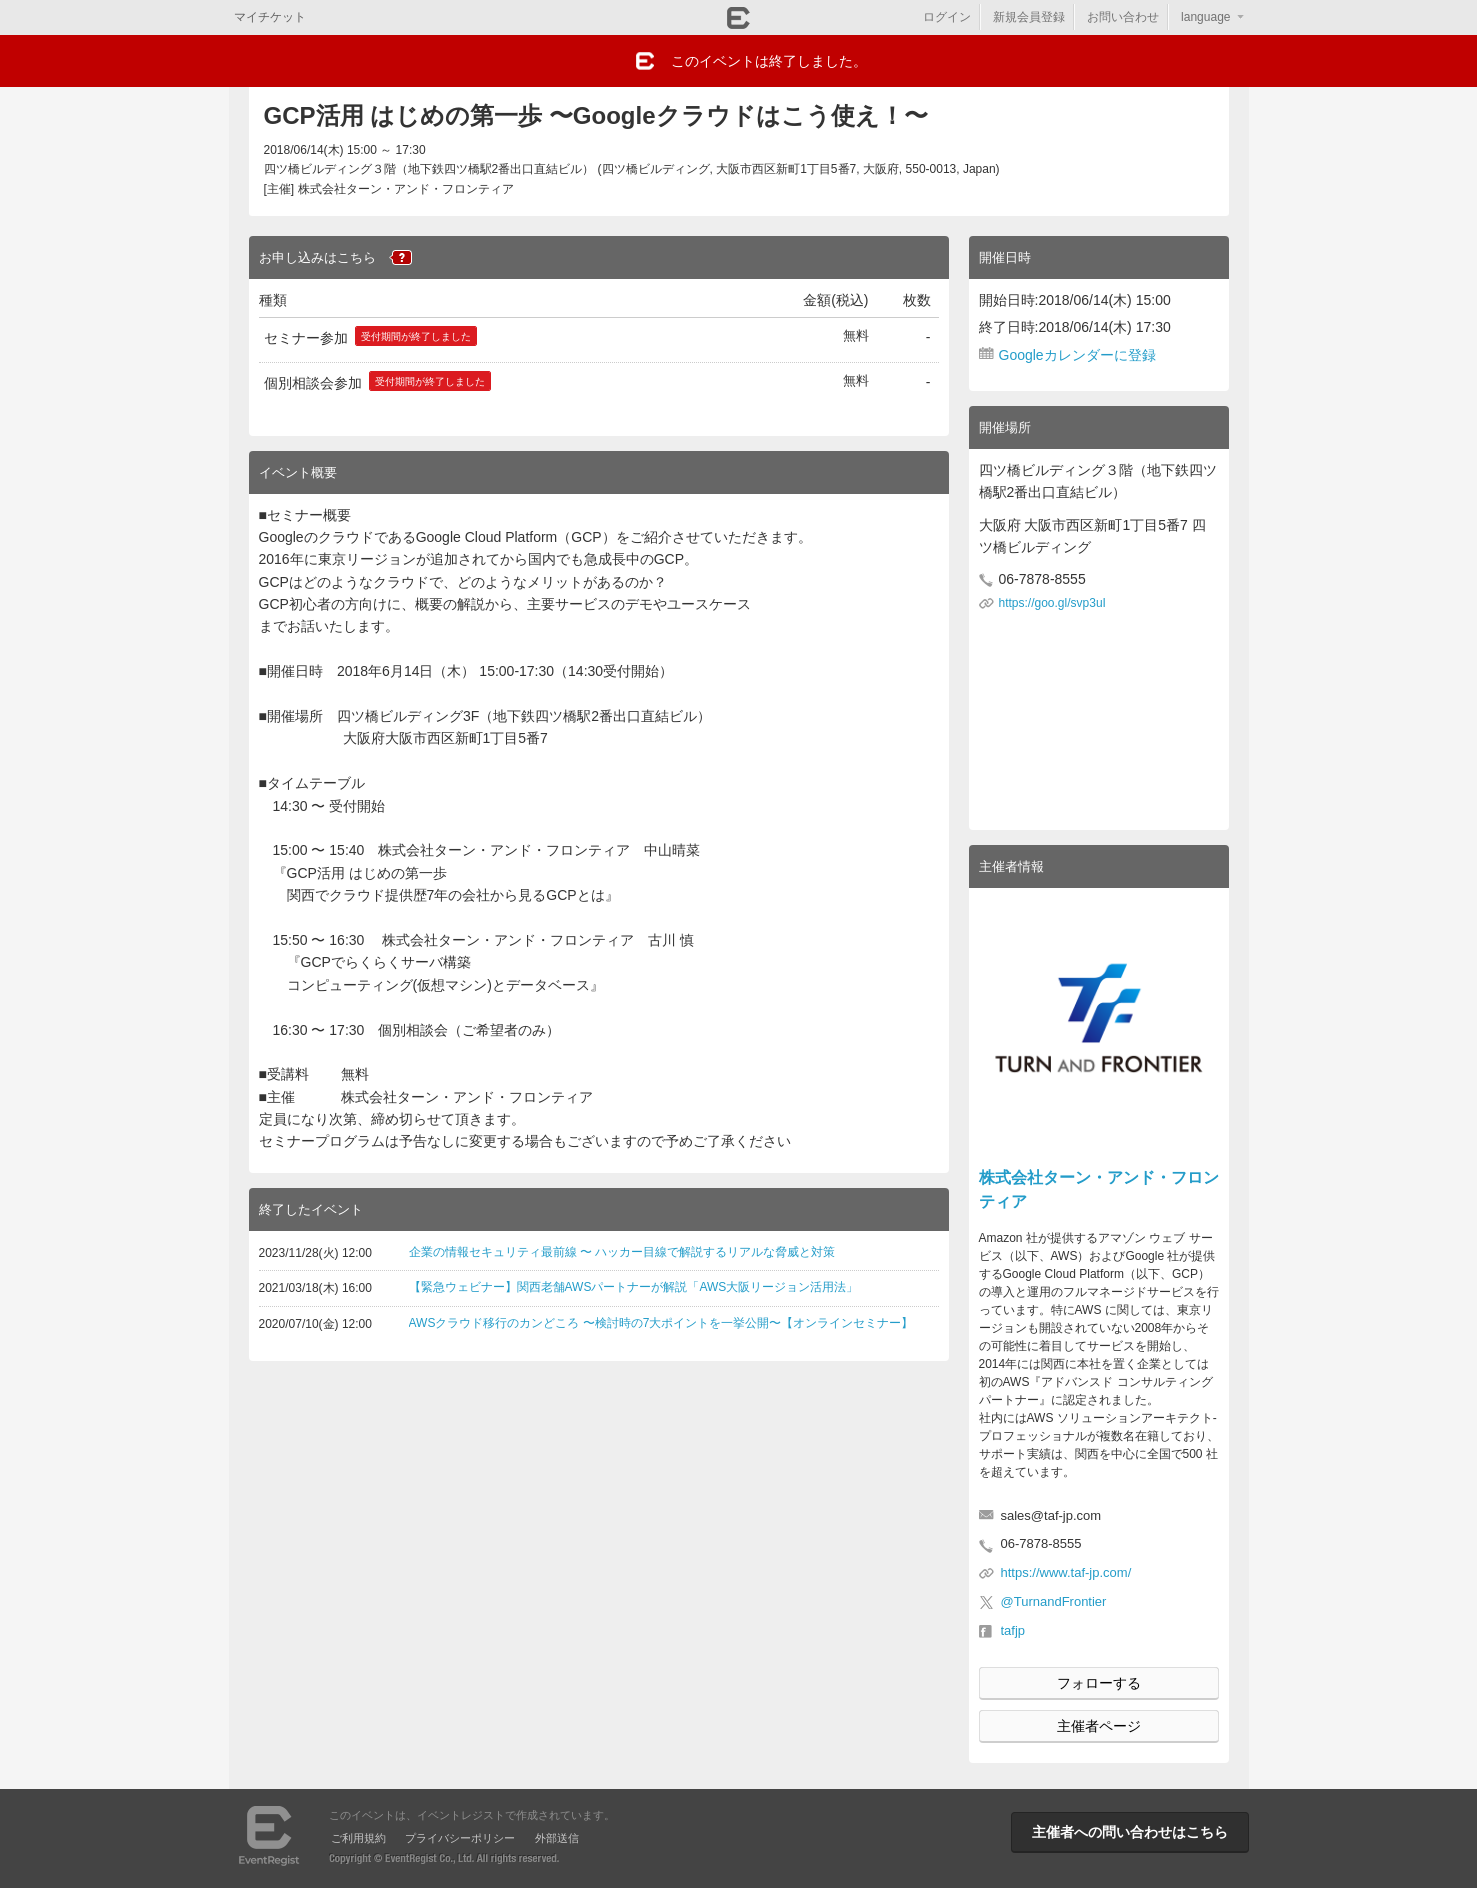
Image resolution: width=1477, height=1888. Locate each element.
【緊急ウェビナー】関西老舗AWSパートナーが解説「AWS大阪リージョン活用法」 (634, 1287)
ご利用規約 (358, 1838)
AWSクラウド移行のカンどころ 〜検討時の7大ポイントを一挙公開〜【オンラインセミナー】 (661, 1323)
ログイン (947, 17)
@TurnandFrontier (1054, 1601)
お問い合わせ (1123, 17)
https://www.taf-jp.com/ (1066, 1572)
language (1205, 17)
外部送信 (557, 1838)
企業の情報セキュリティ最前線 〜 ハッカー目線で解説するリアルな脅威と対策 (622, 1252)
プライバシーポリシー (460, 1838)
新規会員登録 (1029, 17)
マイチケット (270, 17)
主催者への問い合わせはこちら (1130, 1832)
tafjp (1013, 1630)
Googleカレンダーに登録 (1077, 355)
